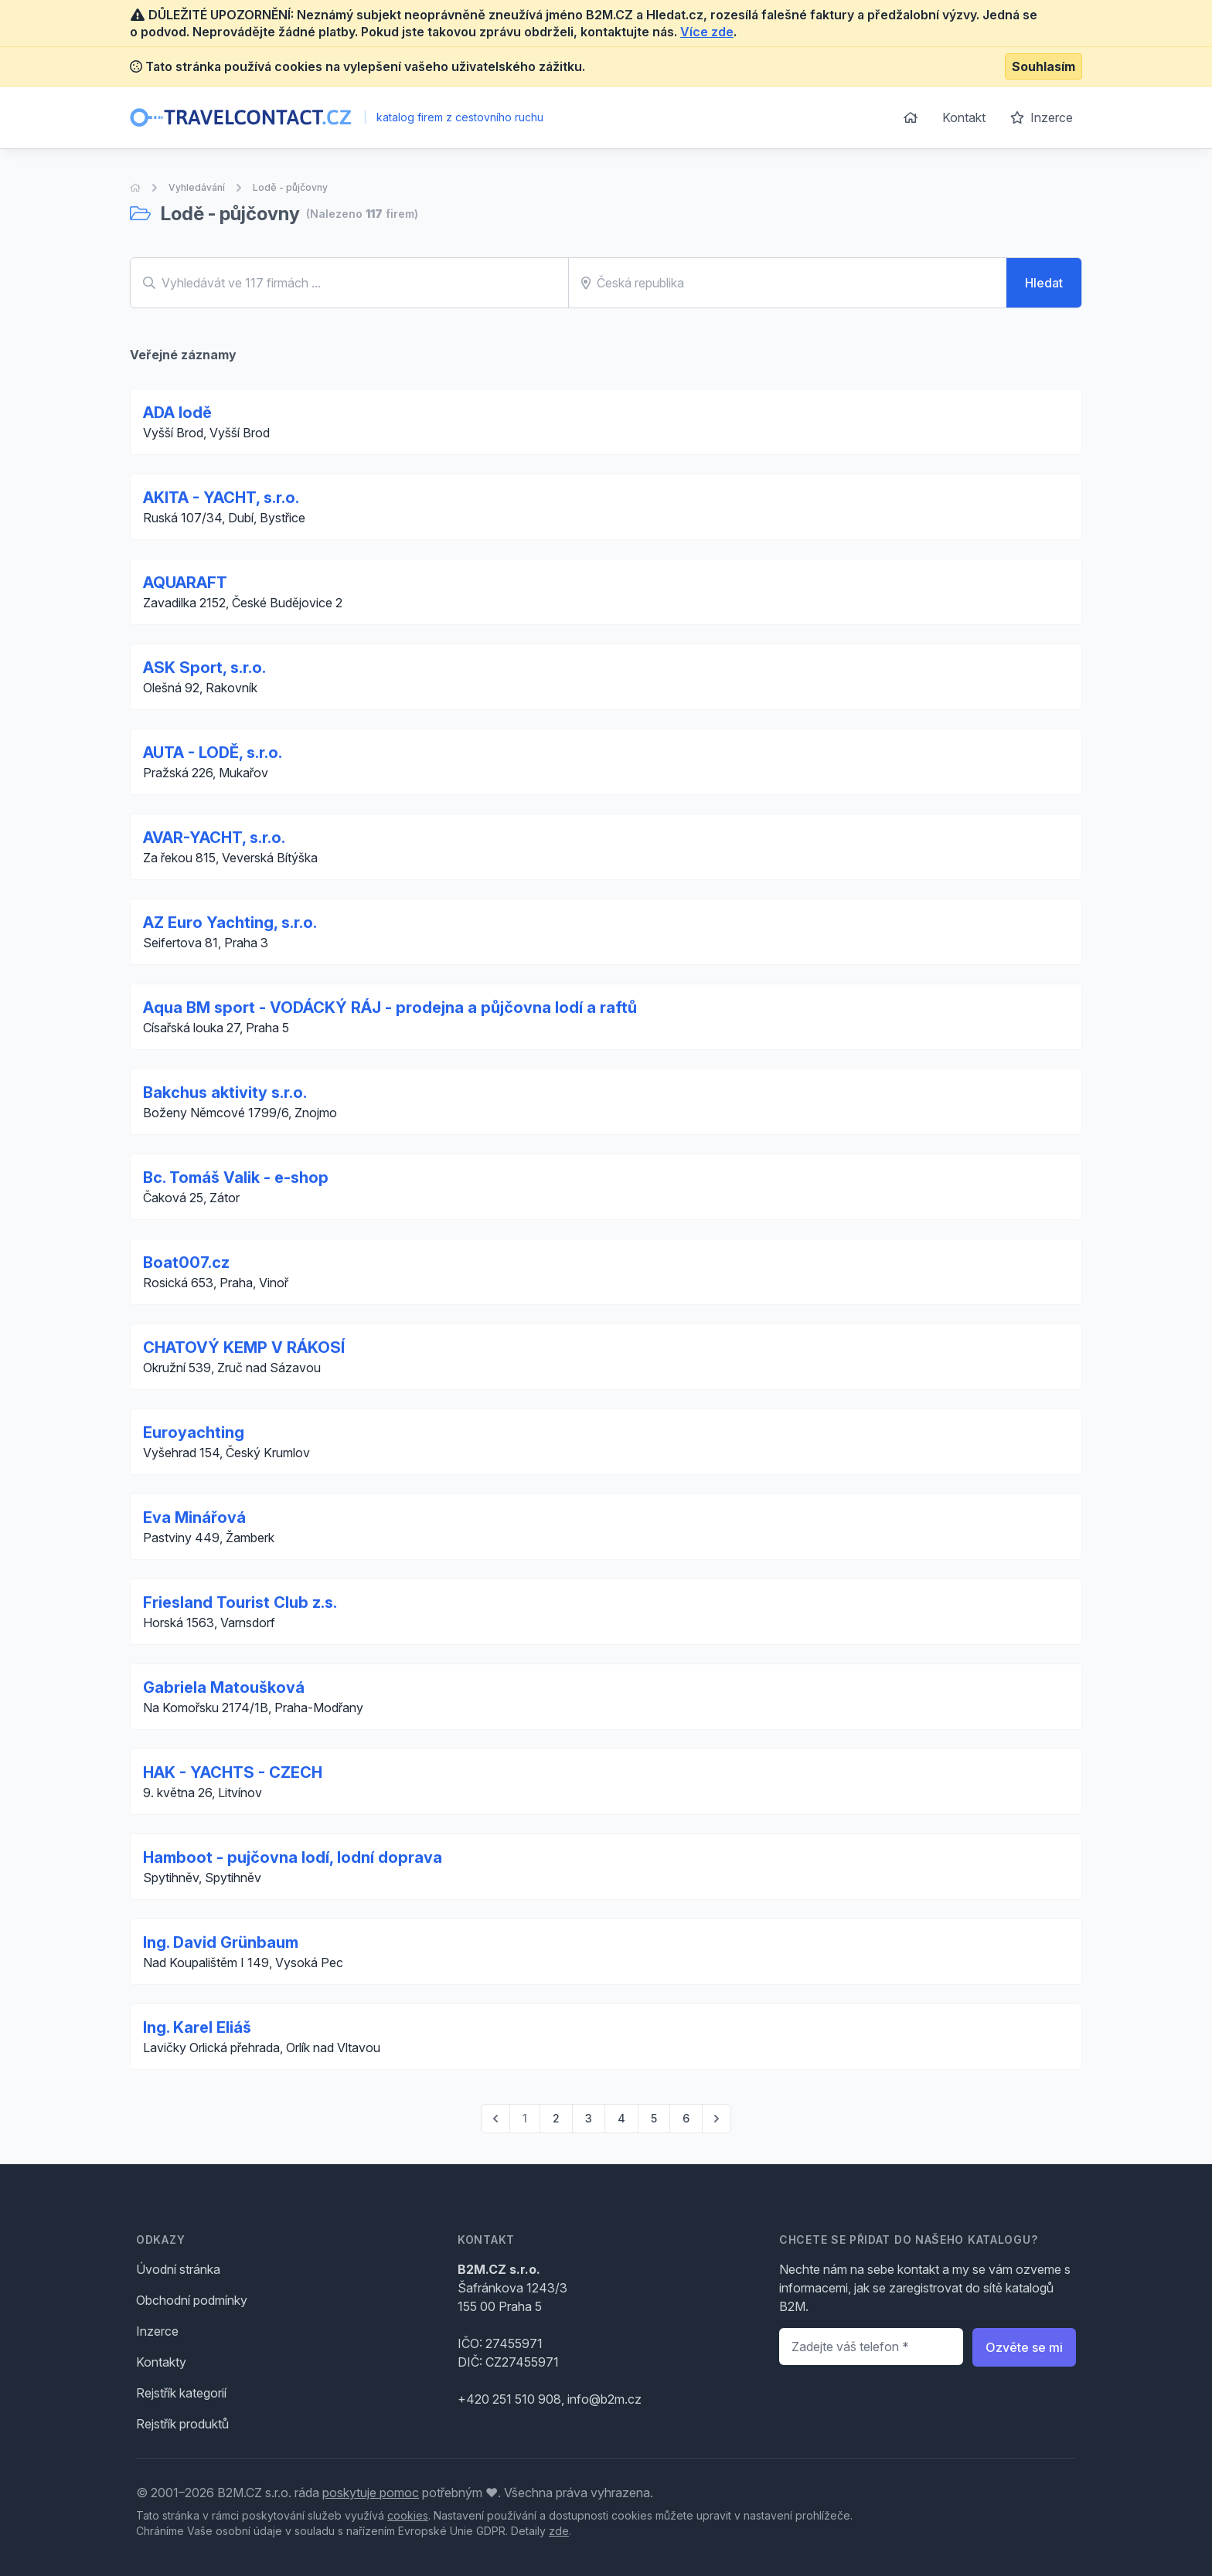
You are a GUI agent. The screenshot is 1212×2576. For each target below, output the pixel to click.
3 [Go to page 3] (588, 2118)
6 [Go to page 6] (686, 2118)
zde (559, 2530)
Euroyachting (193, 1432)
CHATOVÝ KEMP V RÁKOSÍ (244, 1347)
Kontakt (964, 117)
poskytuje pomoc (370, 2492)
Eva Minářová (194, 1517)
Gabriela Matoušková (224, 1687)
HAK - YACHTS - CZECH (232, 1772)
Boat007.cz (186, 1262)
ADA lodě (177, 412)
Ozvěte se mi (1024, 2347)
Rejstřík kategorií (181, 2393)
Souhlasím (1043, 66)
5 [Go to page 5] (654, 2118)
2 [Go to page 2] (556, 2118)
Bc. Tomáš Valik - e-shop (236, 1177)
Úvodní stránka (178, 2269)
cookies (407, 2515)
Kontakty (161, 2362)
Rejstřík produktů (182, 2424)
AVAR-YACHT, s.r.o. (214, 837)
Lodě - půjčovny (290, 187)
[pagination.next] (716, 2118)
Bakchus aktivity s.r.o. (225, 1092)
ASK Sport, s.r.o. (204, 667)
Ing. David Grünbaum (220, 1942)
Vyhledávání (197, 187)
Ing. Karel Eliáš (197, 2027)
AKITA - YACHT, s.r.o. (221, 497)
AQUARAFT (185, 582)
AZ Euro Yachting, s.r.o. (230, 922)
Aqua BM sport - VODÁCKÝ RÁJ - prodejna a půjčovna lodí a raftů (390, 1007)
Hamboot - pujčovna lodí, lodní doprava (292, 1857)
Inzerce (1041, 117)
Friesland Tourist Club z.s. (240, 1602)
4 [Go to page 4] (621, 2118)
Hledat (1044, 283)
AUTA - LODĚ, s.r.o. (212, 752)
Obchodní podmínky (191, 2300)
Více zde (707, 31)
